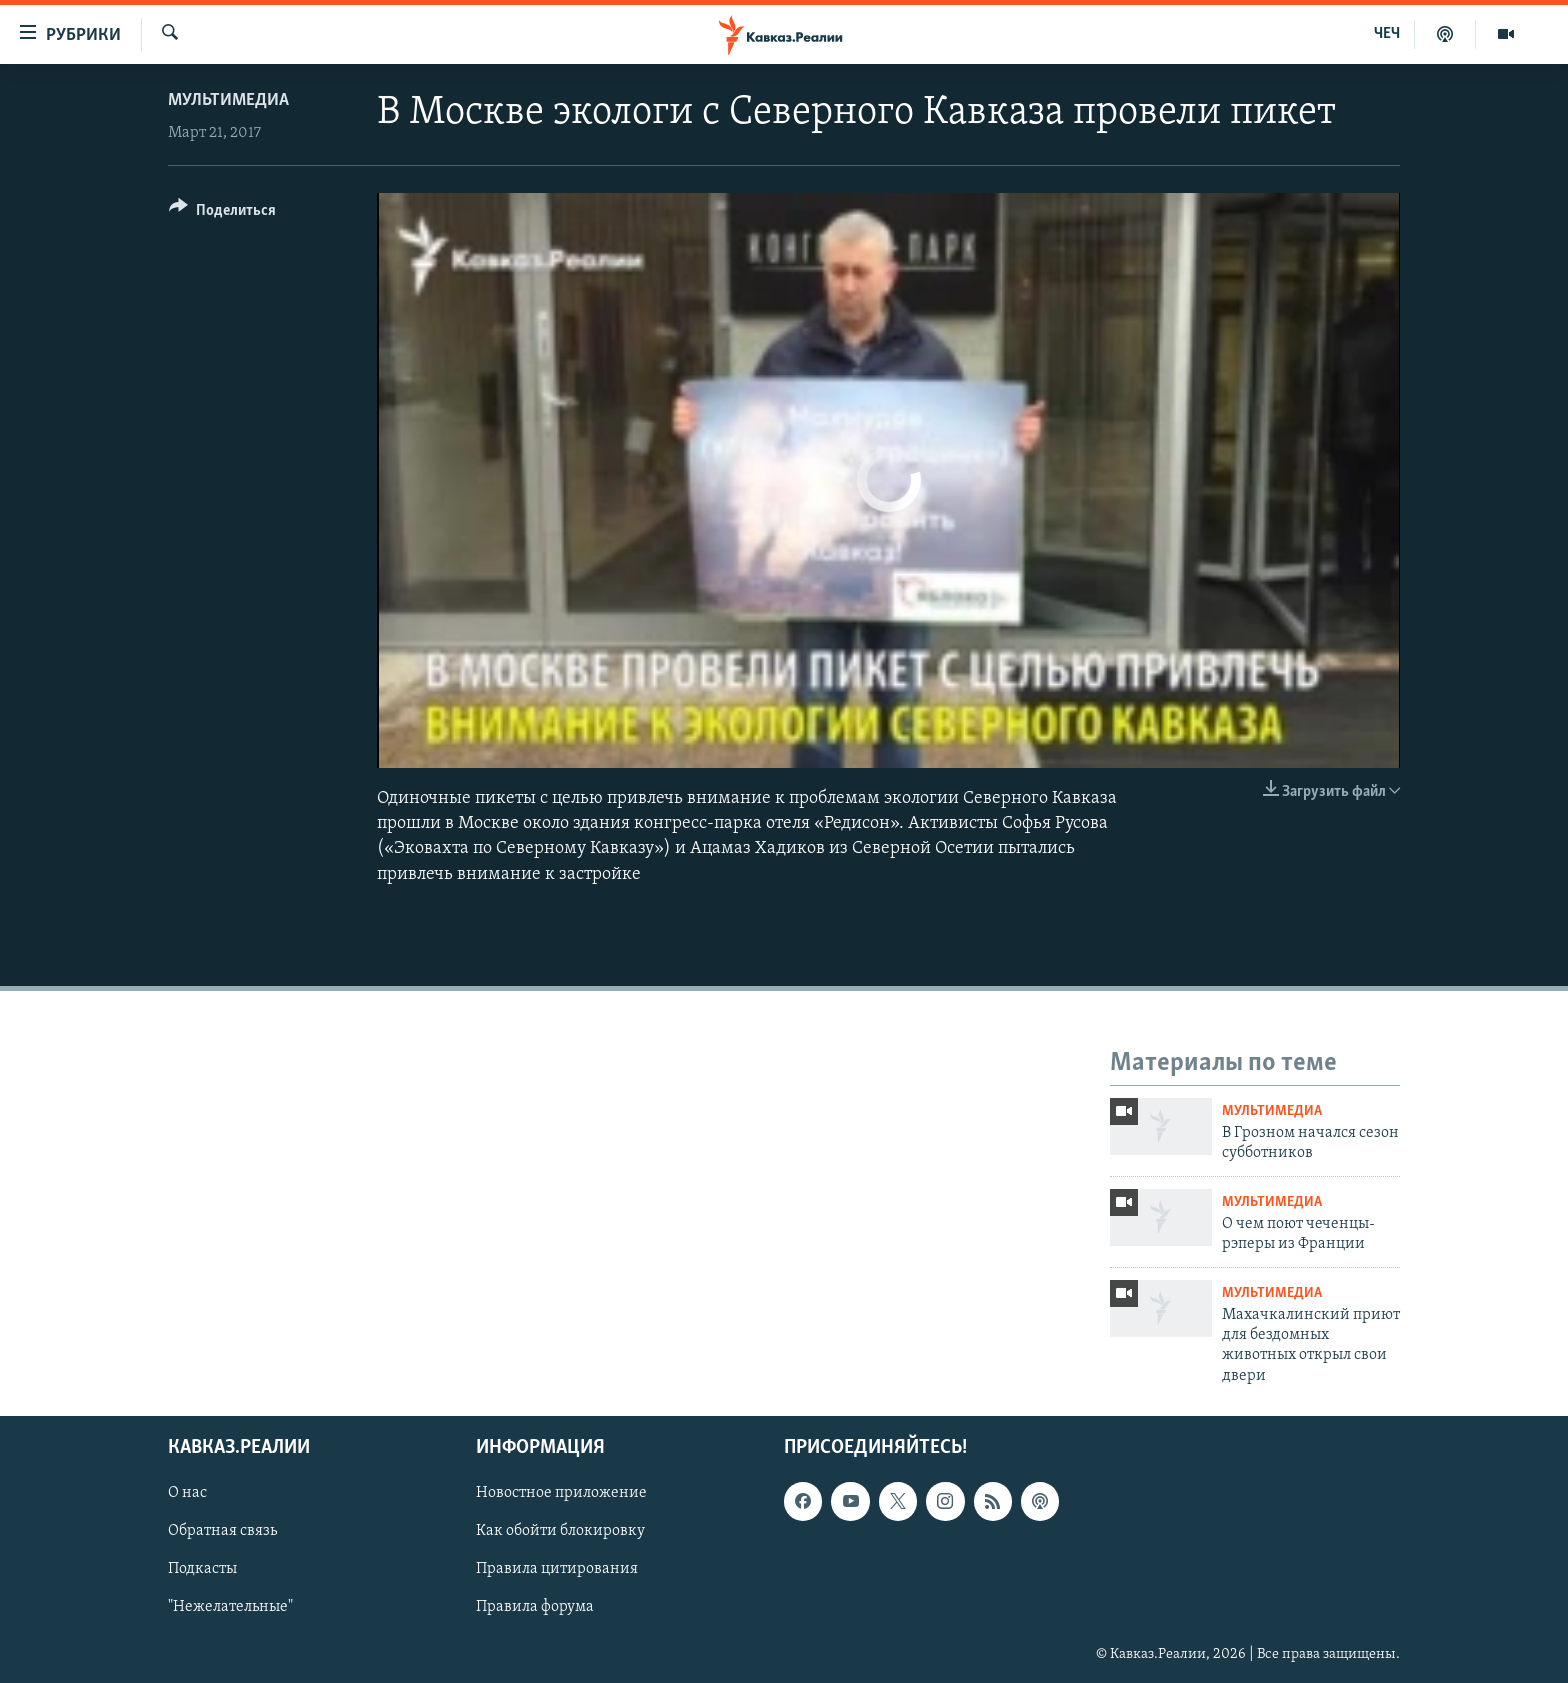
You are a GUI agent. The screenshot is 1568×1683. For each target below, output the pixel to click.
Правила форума (535, 1608)
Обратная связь (222, 1532)
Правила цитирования (557, 1570)
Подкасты (202, 1570)
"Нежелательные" (230, 1608)
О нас (187, 1494)
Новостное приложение (561, 1494)
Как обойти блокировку (560, 1532)
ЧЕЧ (1387, 34)
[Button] (222, 213)
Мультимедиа (228, 100)
